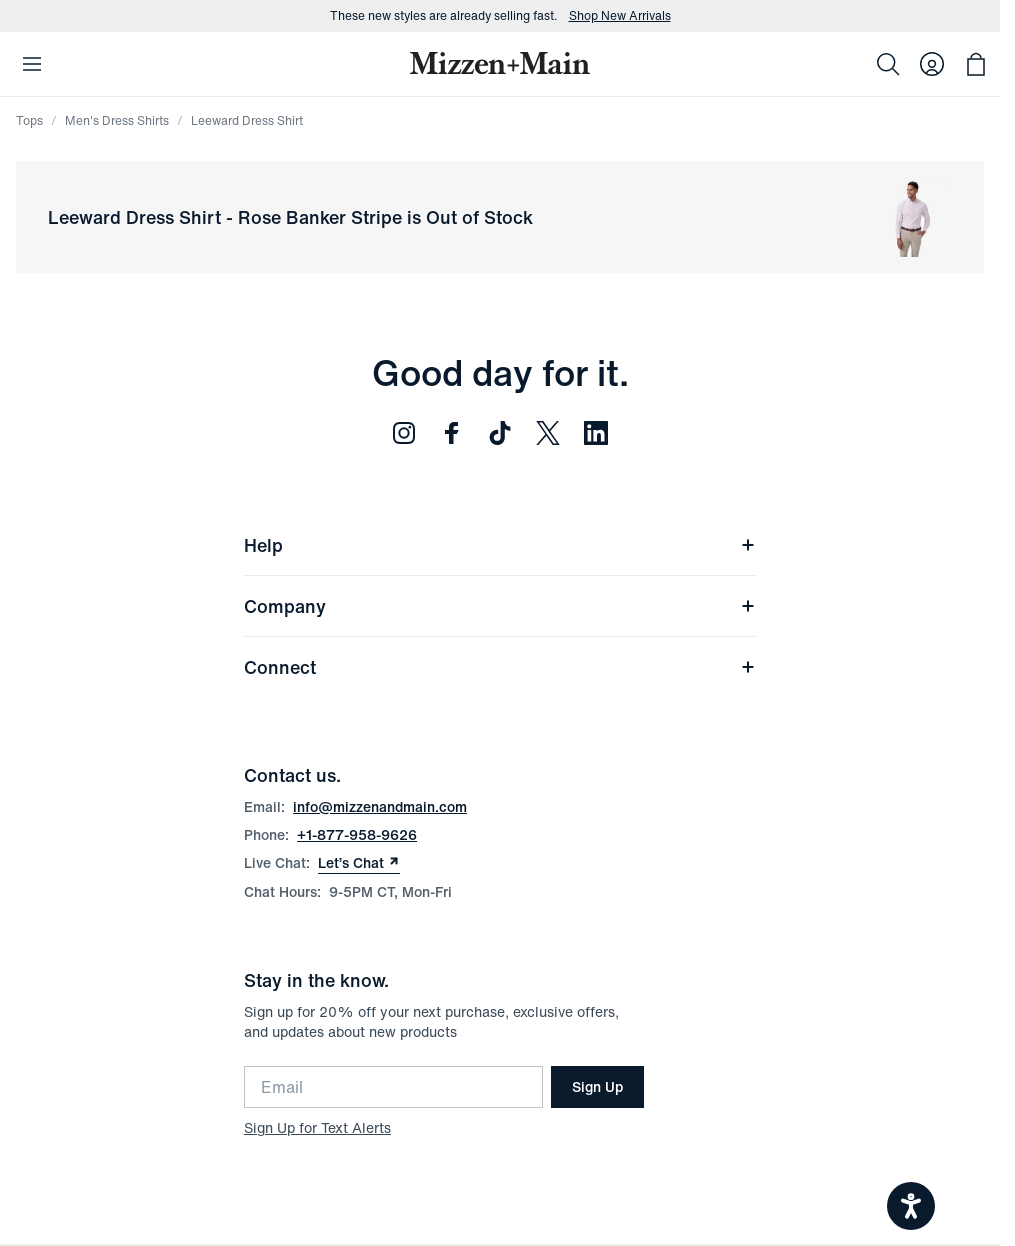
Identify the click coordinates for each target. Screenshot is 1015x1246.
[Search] (888, 64)
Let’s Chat (359, 863)
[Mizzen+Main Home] (500, 63)
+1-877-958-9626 (357, 834)
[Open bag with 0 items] (976, 64)
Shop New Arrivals (620, 16)
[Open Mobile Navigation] (32, 64)
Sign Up (597, 1086)
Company (500, 606)
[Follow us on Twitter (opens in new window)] (548, 433)
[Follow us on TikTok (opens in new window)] (500, 433)
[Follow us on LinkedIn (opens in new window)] (596, 433)
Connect (500, 667)
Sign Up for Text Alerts (317, 1127)
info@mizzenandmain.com (380, 806)
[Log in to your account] (932, 64)
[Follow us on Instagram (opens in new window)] (404, 433)
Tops (29, 120)
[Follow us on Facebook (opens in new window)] (452, 433)
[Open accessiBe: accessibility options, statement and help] (911, 1206)
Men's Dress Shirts (117, 120)
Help (500, 545)
